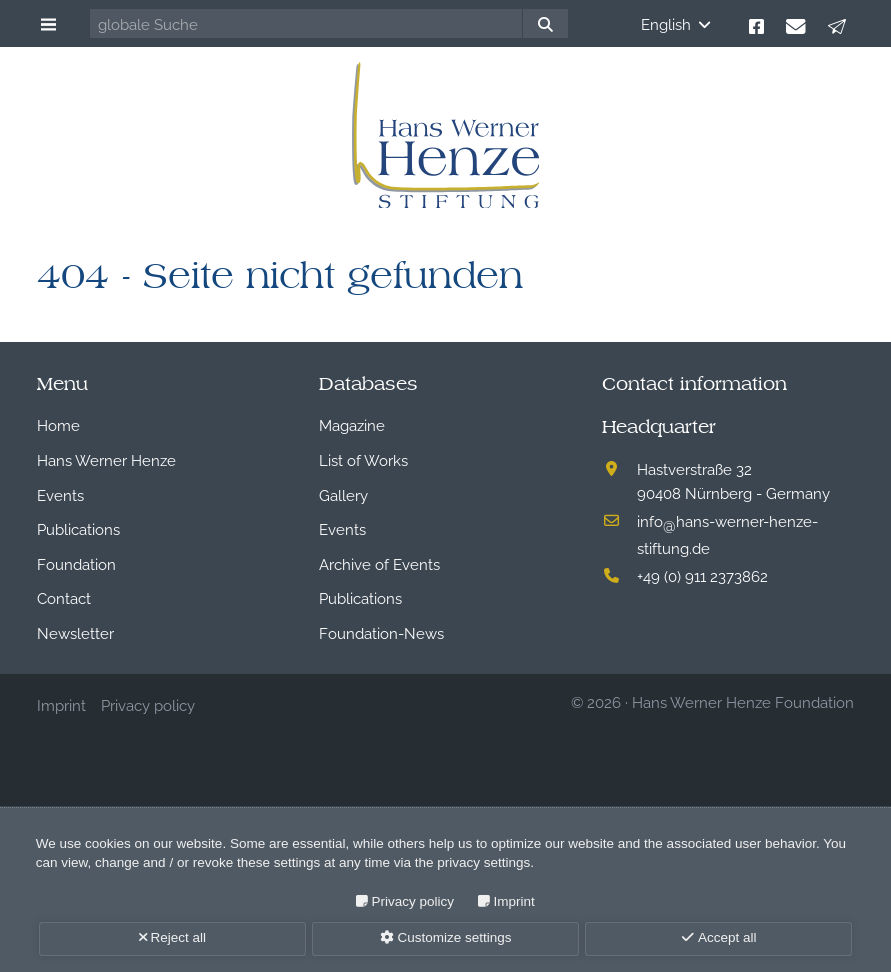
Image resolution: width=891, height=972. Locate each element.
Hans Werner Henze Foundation (743, 701)
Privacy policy (413, 901)
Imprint (514, 901)
